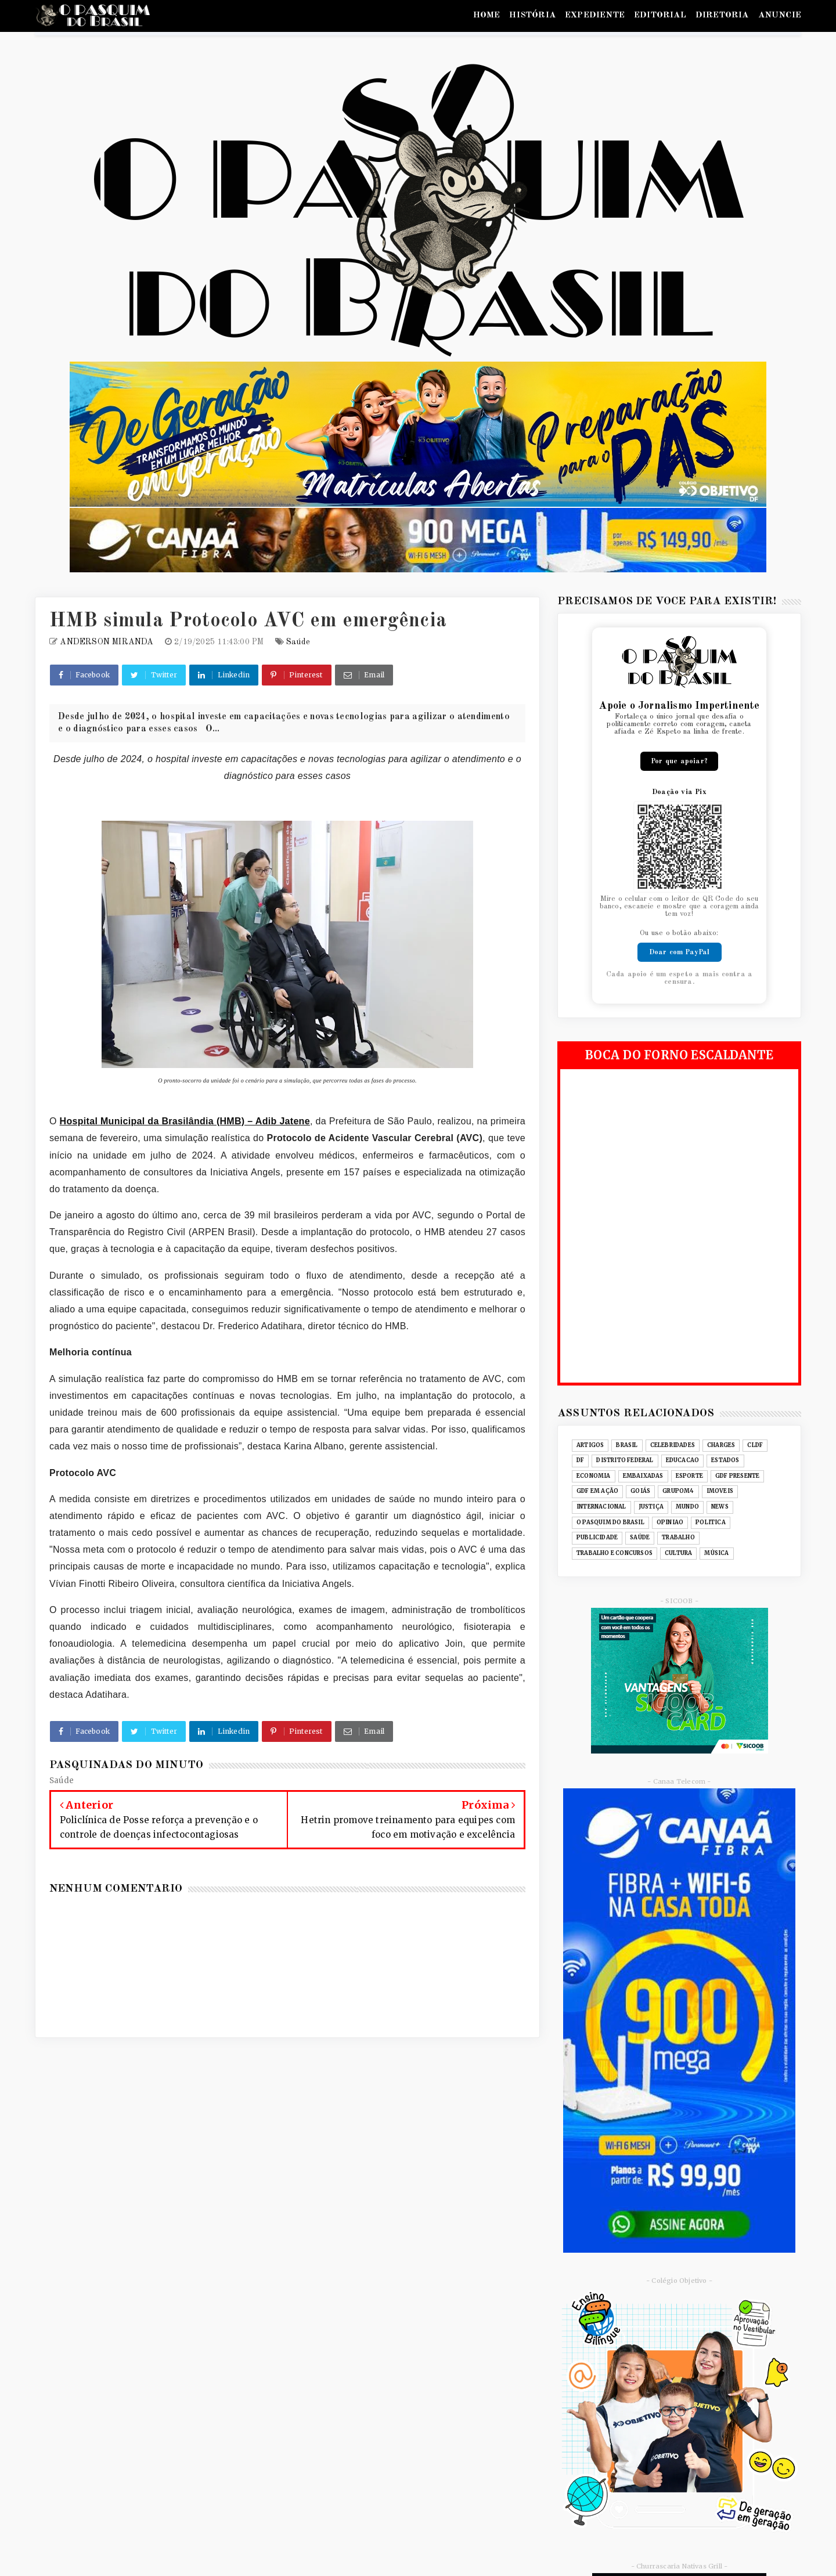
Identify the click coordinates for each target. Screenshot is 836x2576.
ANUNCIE (779, 15)
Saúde (298, 642)
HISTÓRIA (532, 15)
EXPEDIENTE (595, 15)
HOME (486, 15)
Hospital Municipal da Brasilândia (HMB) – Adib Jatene (185, 1121)
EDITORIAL (660, 15)
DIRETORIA (722, 15)
